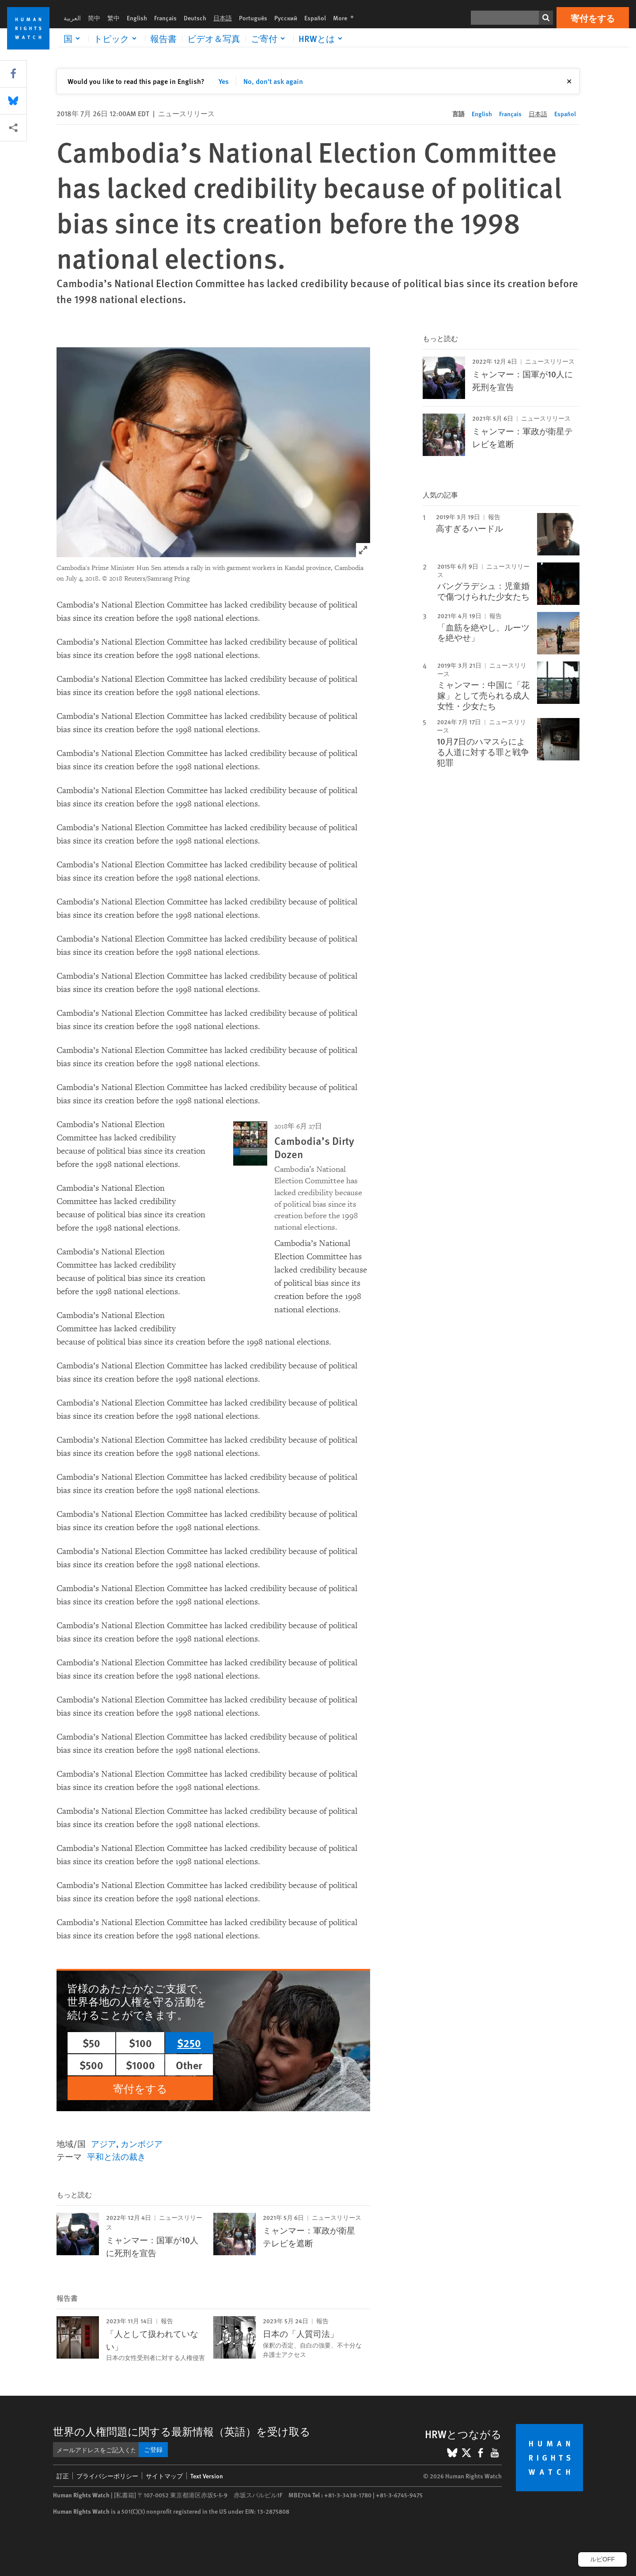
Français (165, 17)
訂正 (63, 2475)
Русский (285, 17)
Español (315, 17)
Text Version (206, 2475)
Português (253, 17)
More (346, 17)
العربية (72, 17)
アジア (103, 2144)
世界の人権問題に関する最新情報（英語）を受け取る (181, 2431)
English (137, 17)
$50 (91, 2042)
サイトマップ (164, 2475)
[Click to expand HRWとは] (322, 38)
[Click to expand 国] (73, 38)
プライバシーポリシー (107, 2475)
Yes (224, 81)
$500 (91, 2064)
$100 (140, 2042)
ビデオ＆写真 (213, 38)
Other (189, 2064)
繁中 (113, 17)
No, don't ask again (273, 81)
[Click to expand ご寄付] (269, 38)
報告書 (163, 38)
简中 (94, 17)
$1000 (140, 2064)
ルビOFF (602, 2559)
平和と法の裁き (116, 2156)
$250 (189, 2042)
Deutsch (195, 17)
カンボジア (142, 2144)
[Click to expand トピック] (117, 38)
